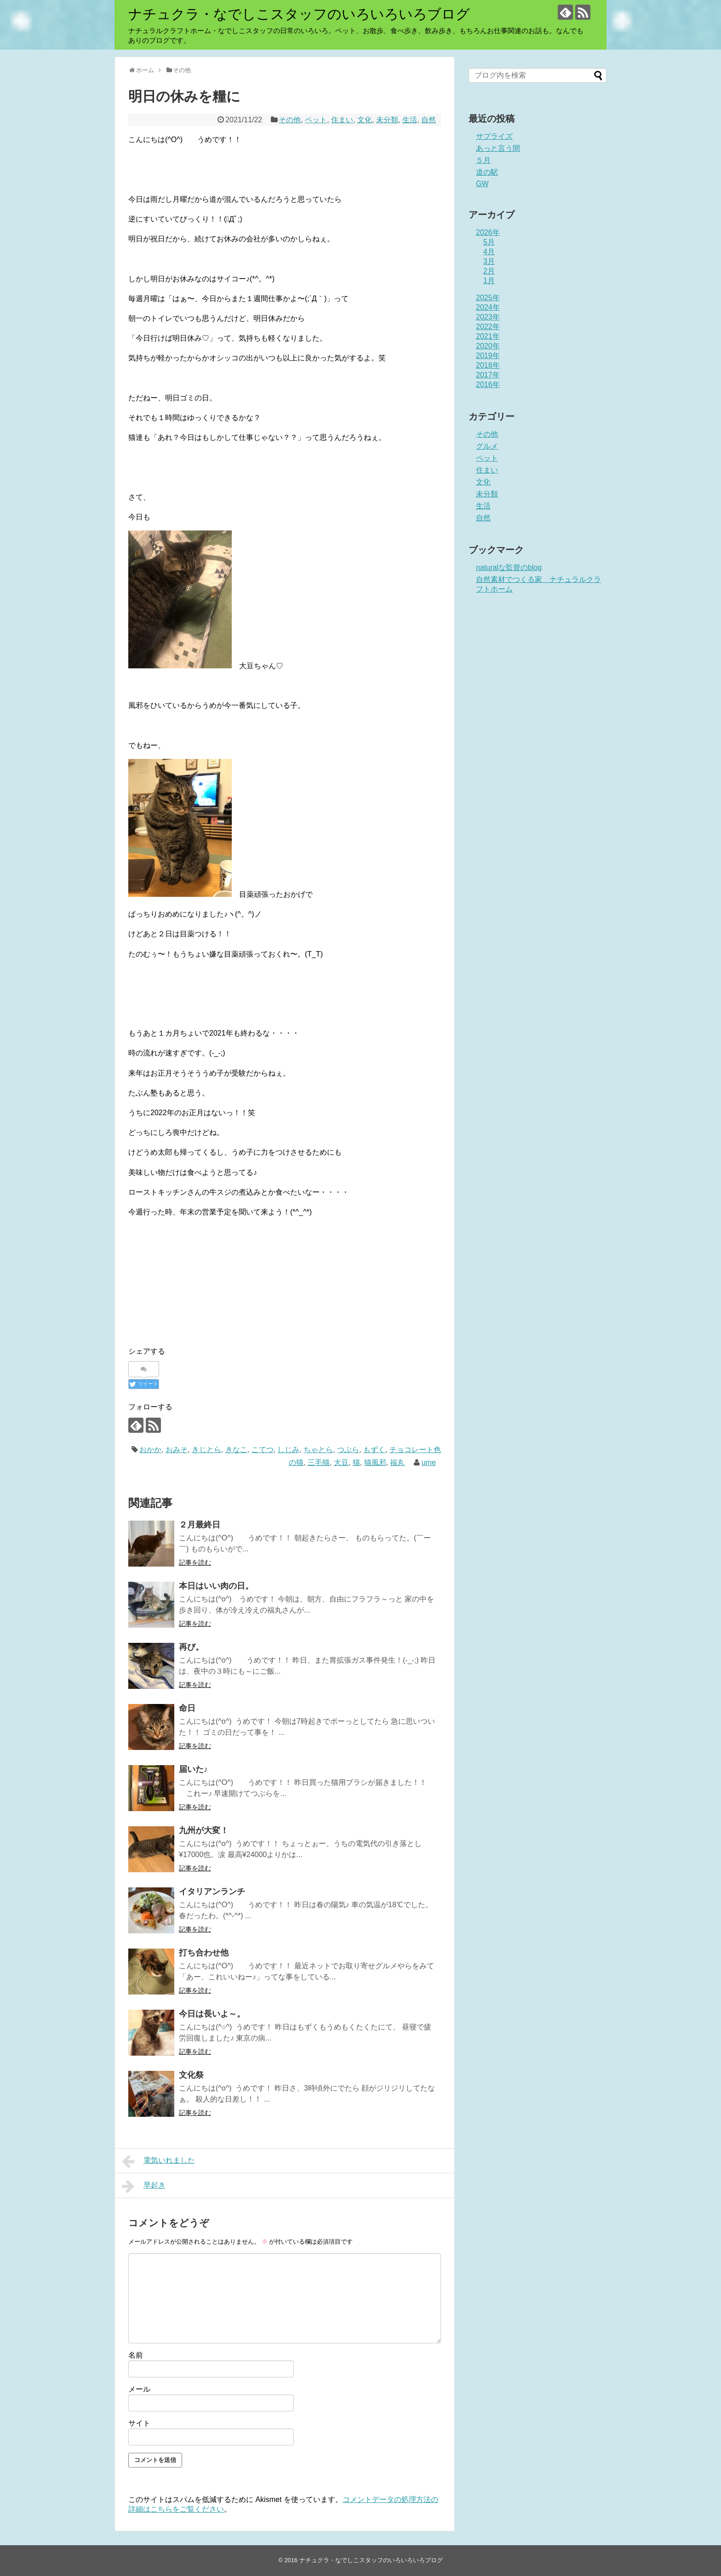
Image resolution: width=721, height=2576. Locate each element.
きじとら (206, 1449)
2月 (489, 271)
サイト (139, 2423)
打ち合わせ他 (204, 1952)
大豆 (341, 1462)
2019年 (488, 355)
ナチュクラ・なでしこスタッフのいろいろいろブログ (299, 14)
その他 (290, 120)
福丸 (397, 1462)
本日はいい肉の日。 (216, 1585)
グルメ (487, 446)
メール (139, 2389)
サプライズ (494, 136)
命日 (187, 1708)
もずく (374, 1449)
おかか (150, 1449)
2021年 (488, 336)
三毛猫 (319, 1462)
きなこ (236, 1449)
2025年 (488, 298)
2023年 (488, 317)
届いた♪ (193, 1769)
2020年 (488, 346)
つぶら (348, 1449)
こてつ (263, 1449)
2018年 (488, 365)
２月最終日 (199, 1524)
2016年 (488, 384)
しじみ (288, 1449)
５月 (483, 160)
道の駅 (487, 172)
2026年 (488, 232)
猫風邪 (375, 1462)
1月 (489, 281)
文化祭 (191, 2075)
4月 (489, 252)
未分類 (387, 120)
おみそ (177, 1449)
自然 (428, 120)
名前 (135, 2355)
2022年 (488, 327)
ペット (316, 120)
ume (429, 1462)
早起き (144, 2186)
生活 (409, 120)
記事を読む (195, 1562)
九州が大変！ (204, 1830)
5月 (489, 242)
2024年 (488, 307)
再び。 (191, 1647)
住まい (342, 120)
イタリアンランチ (212, 1891)
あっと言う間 (498, 148)
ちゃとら (318, 1449)
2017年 (488, 375)
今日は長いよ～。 (212, 2013)
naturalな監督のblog (509, 567)
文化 (364, 120)
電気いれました (158, 2161)
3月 (489, 261)
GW (482, 184)
